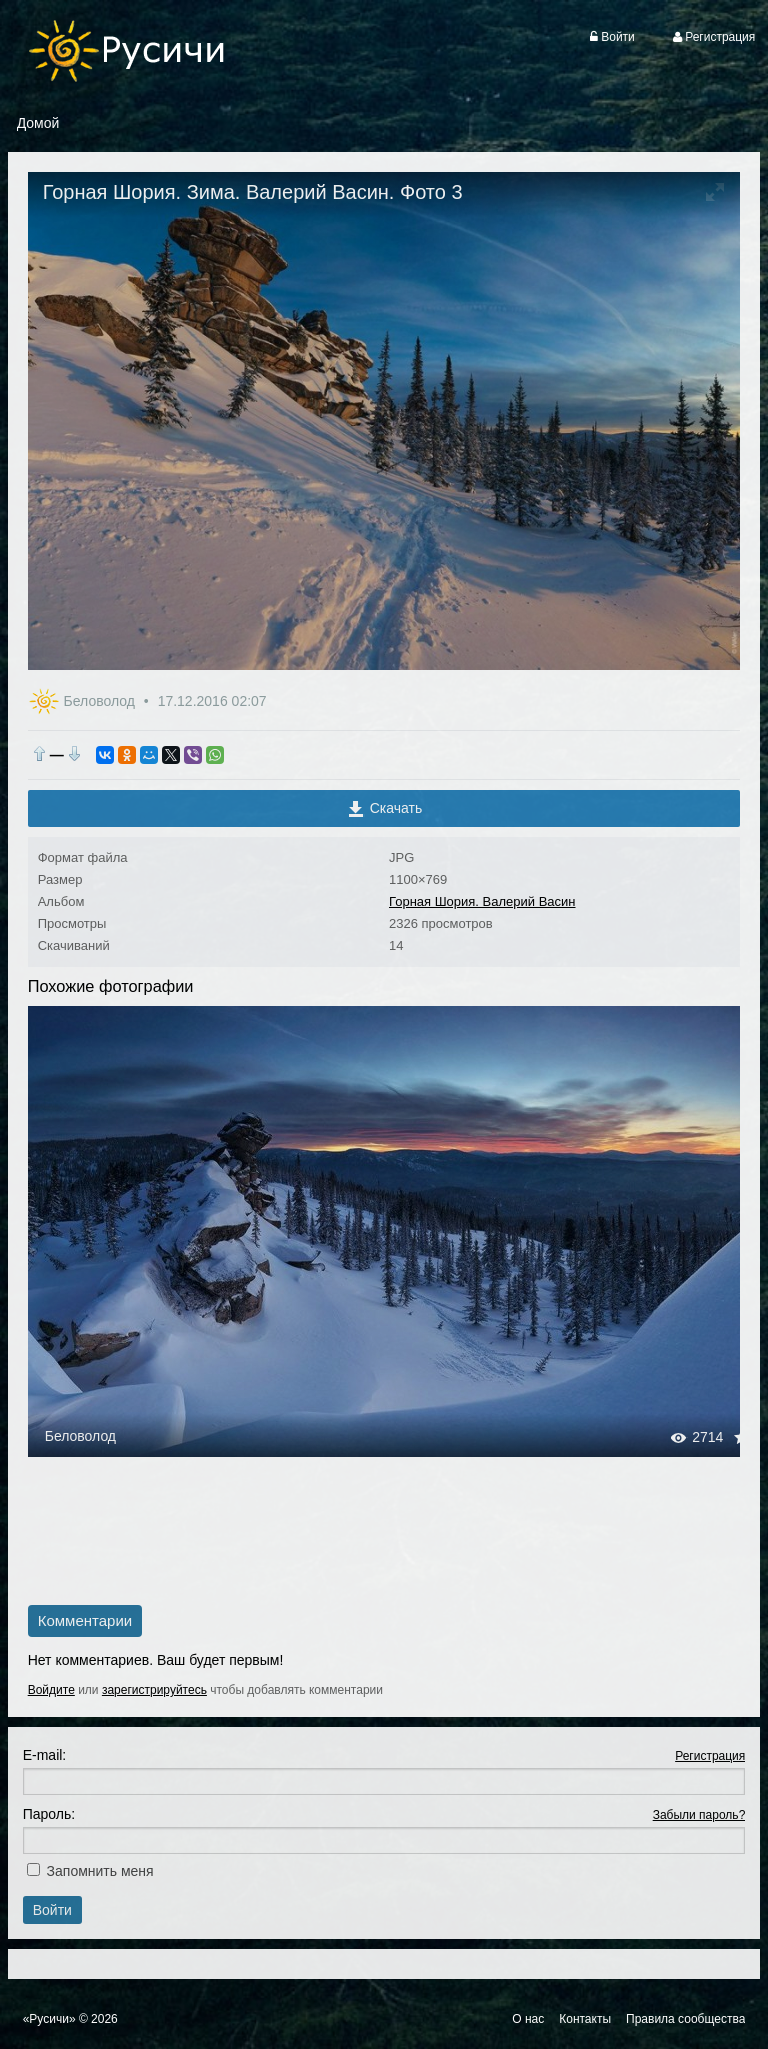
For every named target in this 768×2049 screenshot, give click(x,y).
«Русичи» (49, 2019)
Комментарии (85, 1620)
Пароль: (49, 1814)
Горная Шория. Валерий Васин (482, 901)
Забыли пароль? (699, 1815)
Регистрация (710, 1756)
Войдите (51, 1690)
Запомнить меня (100, 1871)
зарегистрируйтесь (154, 1690)
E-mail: (45, 1755)
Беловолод (101, 701)
